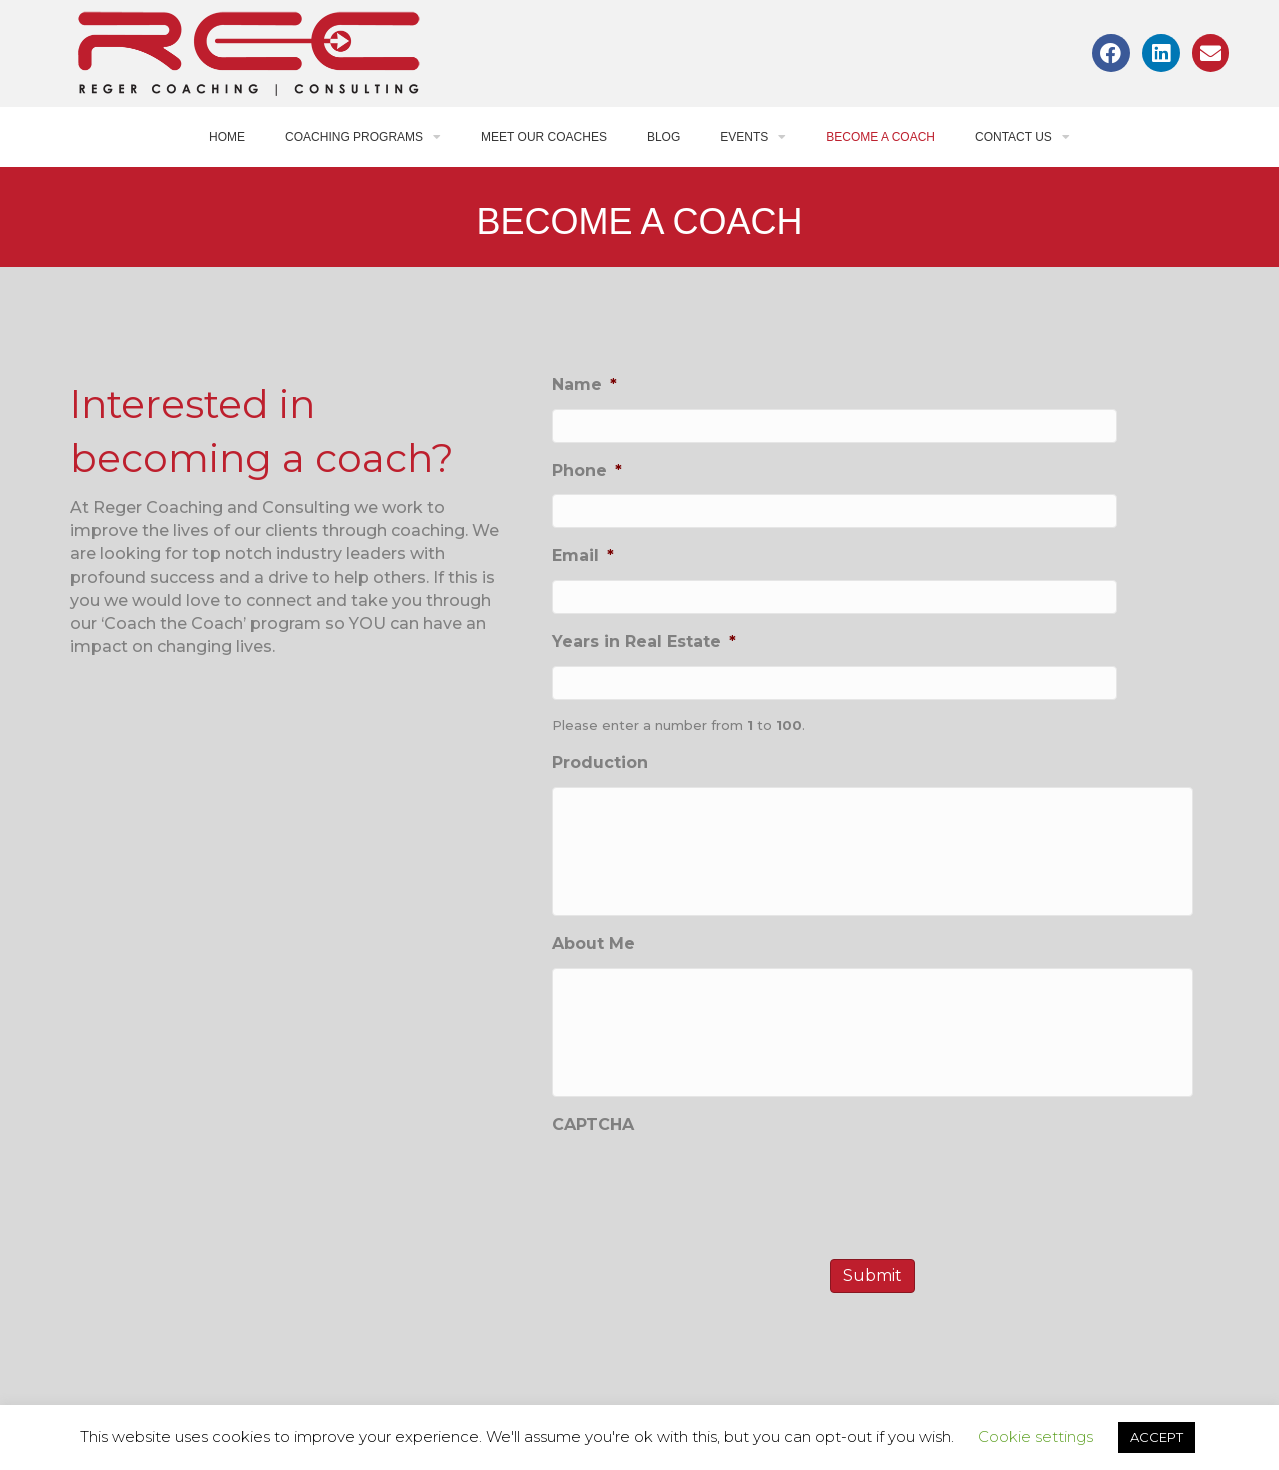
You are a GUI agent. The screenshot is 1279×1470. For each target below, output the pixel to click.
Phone (587, 470)
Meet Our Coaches (544, 137)
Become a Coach (880, 137)
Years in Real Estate (644, 641)
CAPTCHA (593, 1186)
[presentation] (704, 1249)
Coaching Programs (363, 137)
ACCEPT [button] (1156, 1437)
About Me (593, 974)
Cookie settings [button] (1035, 1436)
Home (227, 137)
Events (753, 137)
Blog (663, 137)
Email (583, 555)
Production (600, 762)
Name (584, 384)
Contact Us (1022, 137)
